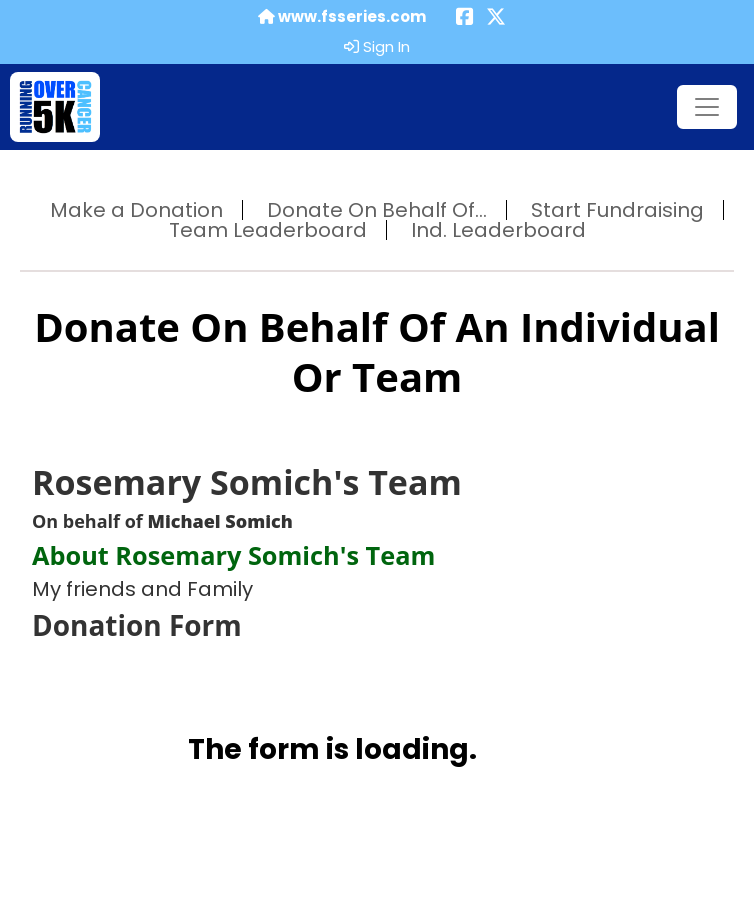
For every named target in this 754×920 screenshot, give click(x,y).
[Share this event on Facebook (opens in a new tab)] (465, 18)
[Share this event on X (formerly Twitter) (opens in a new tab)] (496, 18)
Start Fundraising (617, 210)
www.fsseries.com (342, 17)
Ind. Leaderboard (498, 230)
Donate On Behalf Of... (377, 210)
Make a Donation (136, 210)
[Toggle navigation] (707, 107)
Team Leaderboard (268, 230)
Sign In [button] (377, 47)
